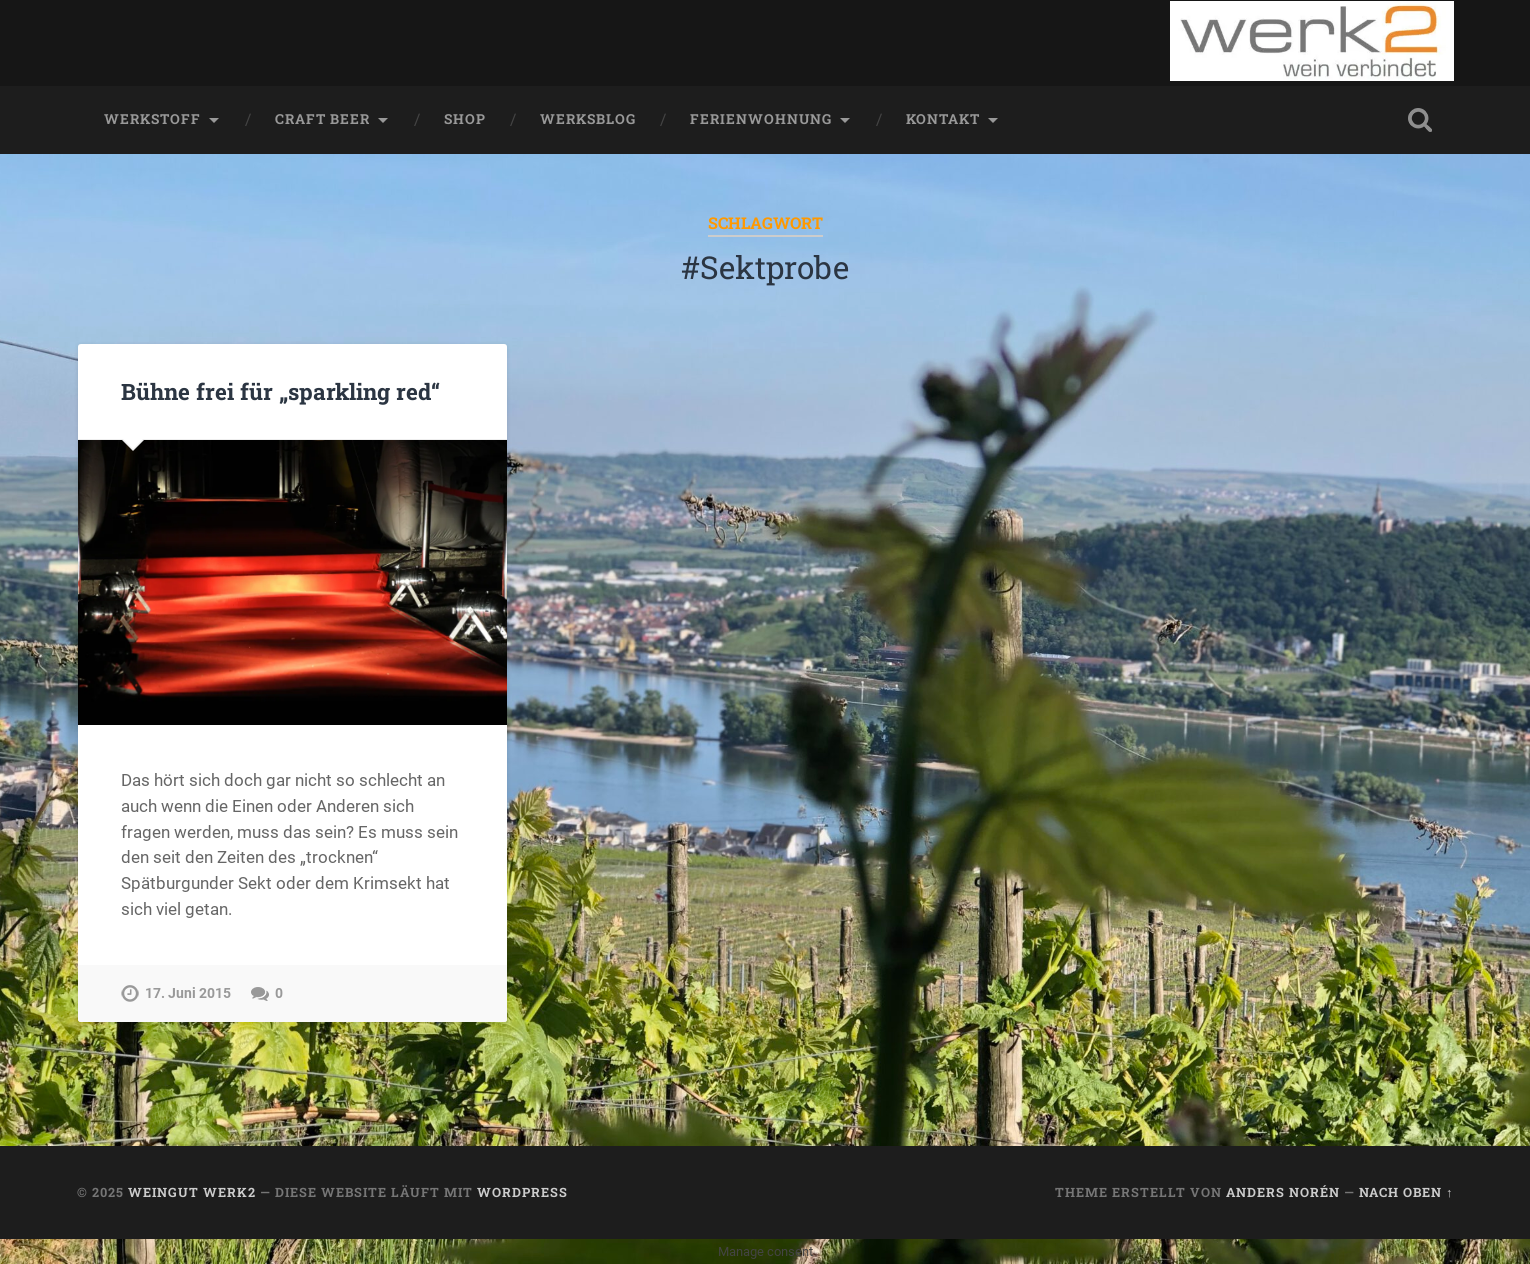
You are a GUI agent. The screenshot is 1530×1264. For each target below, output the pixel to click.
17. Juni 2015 (188, 993)
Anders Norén (1283, 1192)
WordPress (522, 1192)
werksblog (588, 119)
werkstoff (152, 119)
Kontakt (943, 119)
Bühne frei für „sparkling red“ (280, 391)
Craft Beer (322, 119)
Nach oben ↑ (1406, 1192)
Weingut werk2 (192, 1192)
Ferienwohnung (761, 119)
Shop (465, 119)
